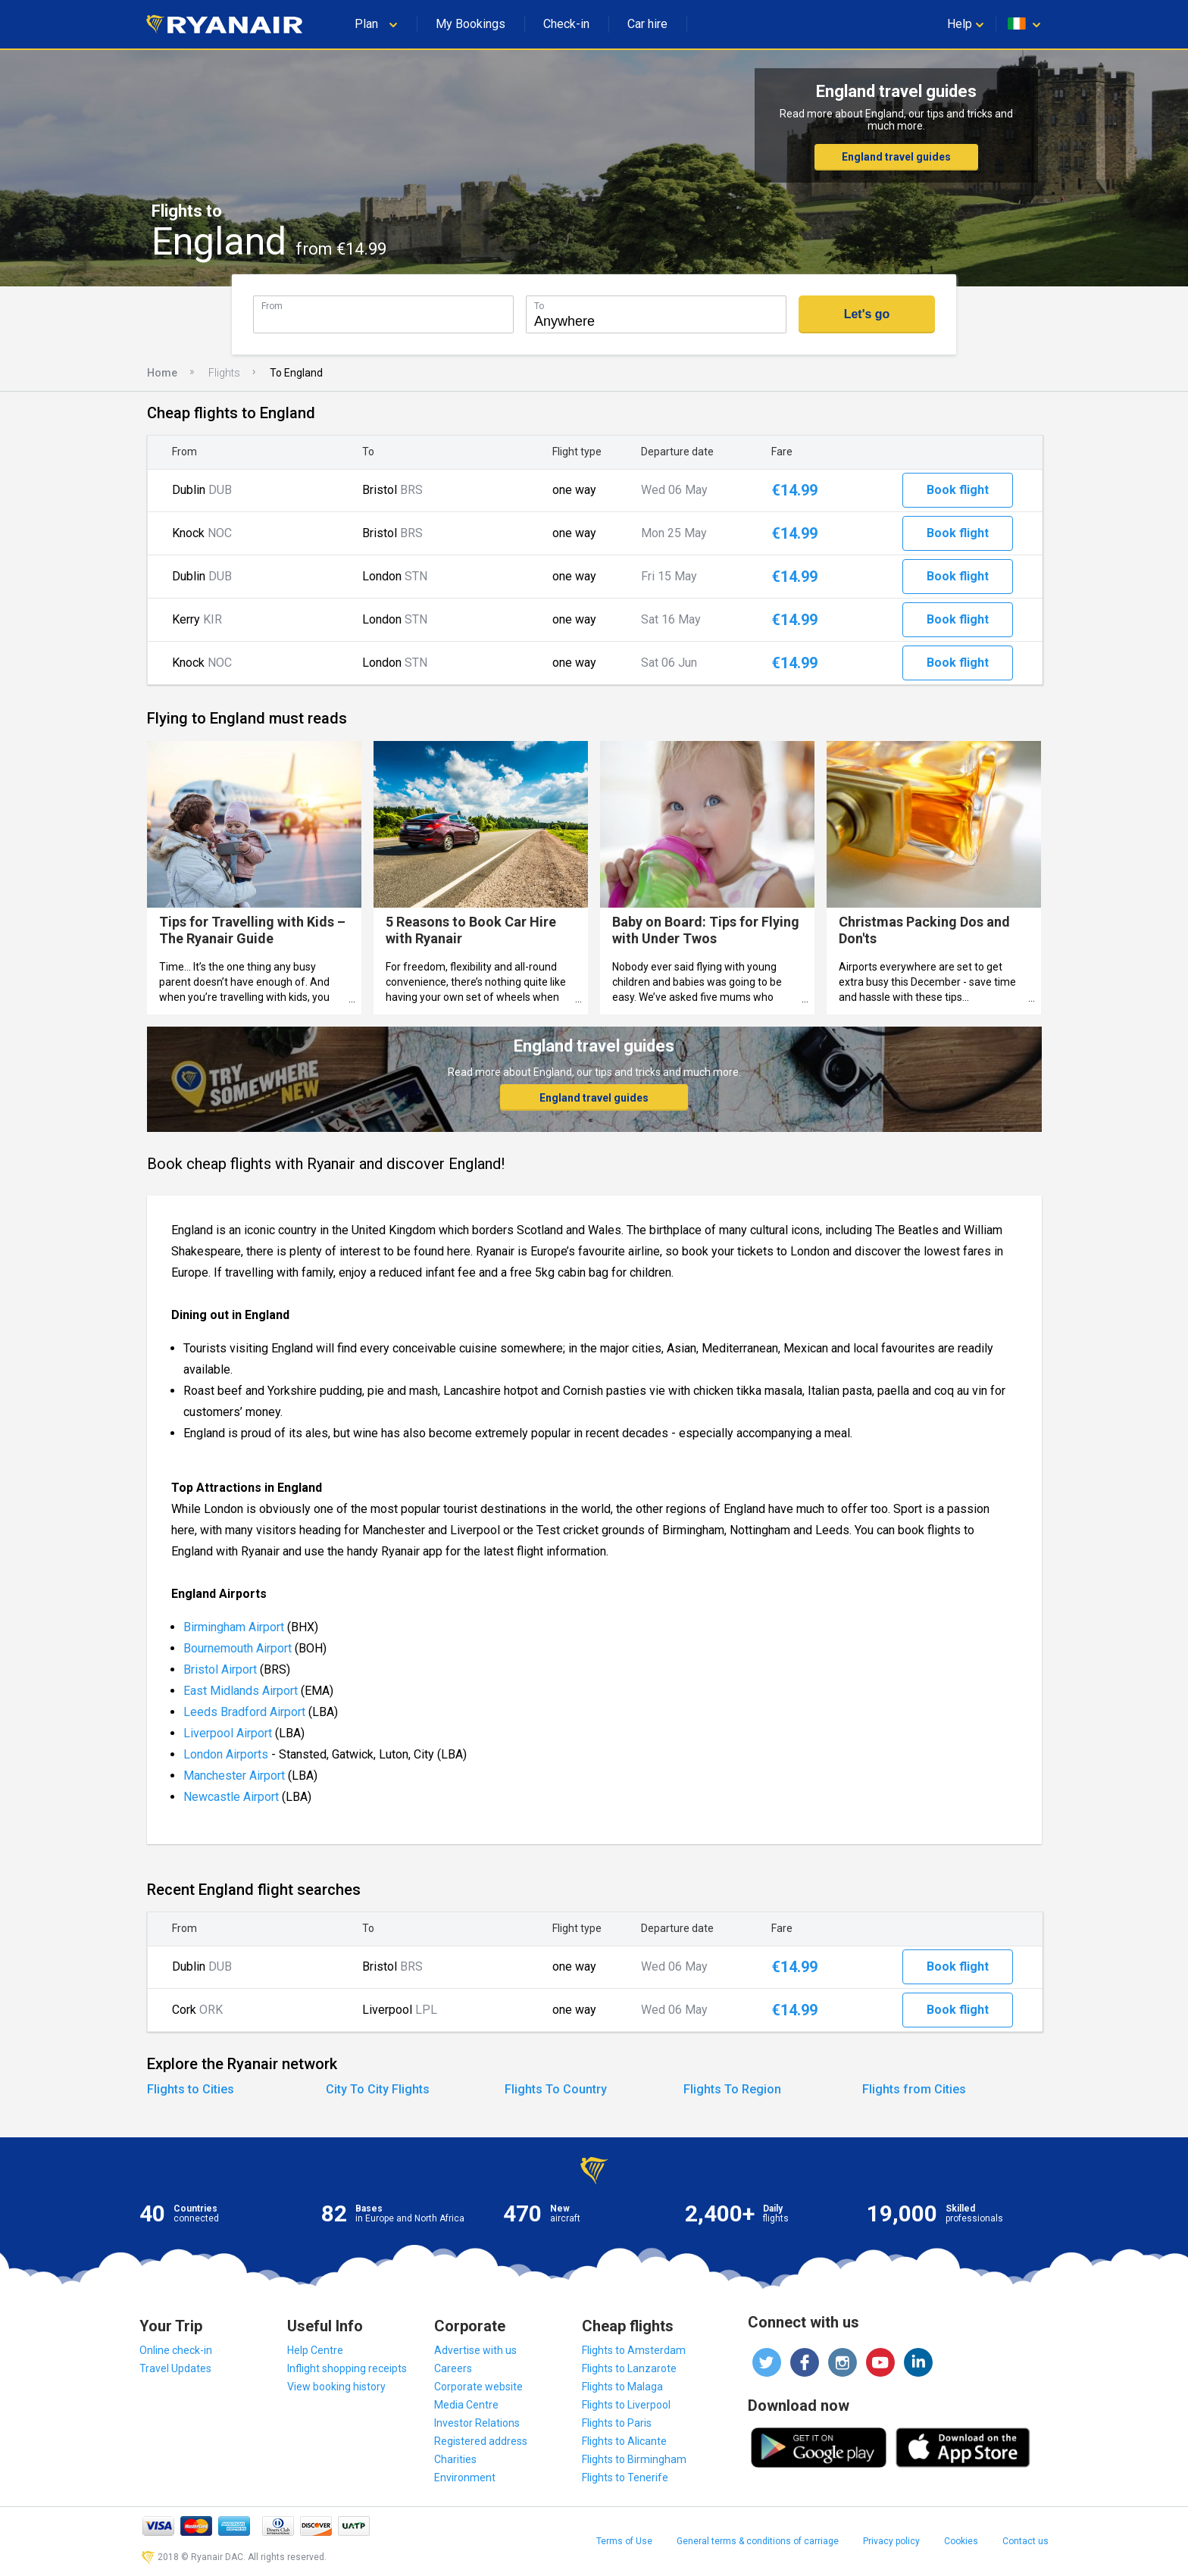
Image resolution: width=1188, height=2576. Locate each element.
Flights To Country (556, 2089)
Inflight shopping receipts (347, 2368)
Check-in (566, 24)
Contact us (1025, 2541)
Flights (224, 373)
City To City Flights (378, 2089)
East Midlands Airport (240, 1690)
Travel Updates (175, 2368)
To (539, 306)
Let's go (867, 314)
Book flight (958, 490)
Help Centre (315, 2350)
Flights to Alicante (624, 2441)
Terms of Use (624, 2541)
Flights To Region (732, 2089)
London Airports (225, 1754)
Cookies (961, 2541)
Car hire (647, 24)
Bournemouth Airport (239, 1648)
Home (162, 373)
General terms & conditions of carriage (758, 2541)
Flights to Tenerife (625, 2477)
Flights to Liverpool (626, 2405)
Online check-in (175, 2350)
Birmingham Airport (233, 1627)
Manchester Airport (234, 1775)
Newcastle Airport (231, 1797)
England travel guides (896, 157)
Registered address (480, 2441)
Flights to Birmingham (634, 2459)
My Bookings (470, 24)
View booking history (336, 2387)
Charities (455, 2459)
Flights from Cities (914, 2089)
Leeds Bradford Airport (244, 1712)
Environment (465, 2477)
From (272, 306)
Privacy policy (891, 2541)
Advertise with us (475, 2350)
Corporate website (478, 2387)
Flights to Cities (190, 2089)
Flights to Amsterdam (634, 2350)
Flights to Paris (617, 2423)
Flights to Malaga (622, 2387)
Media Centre (466, 2405)
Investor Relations (477, 2423)
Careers (453, 2368)
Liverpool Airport (227, 1733)
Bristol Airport (220, 1669)
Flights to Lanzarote (629, 2368)
